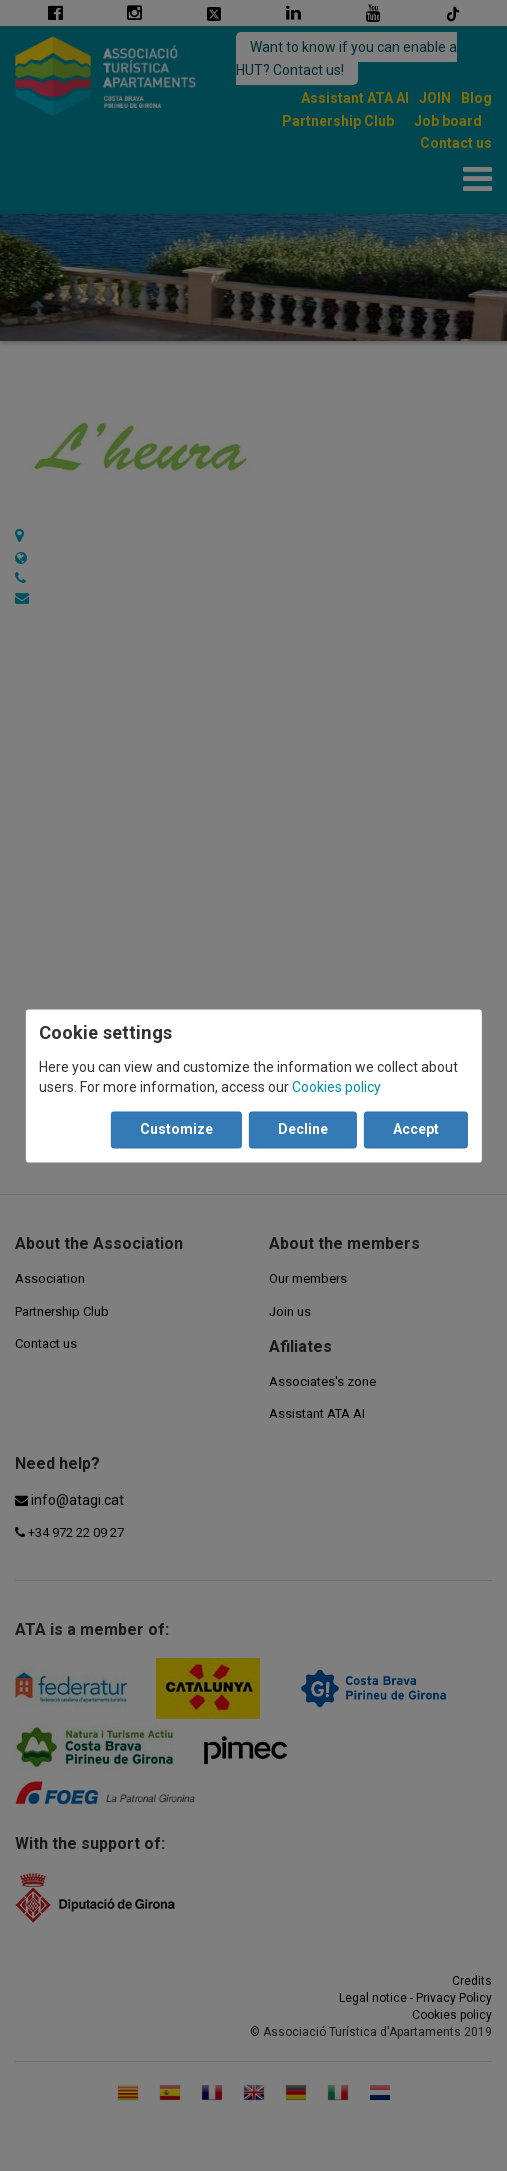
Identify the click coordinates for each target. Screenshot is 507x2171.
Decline (303, 1129)
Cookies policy (336, 1087)
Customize (176, 1129)
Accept (416, 1129)
